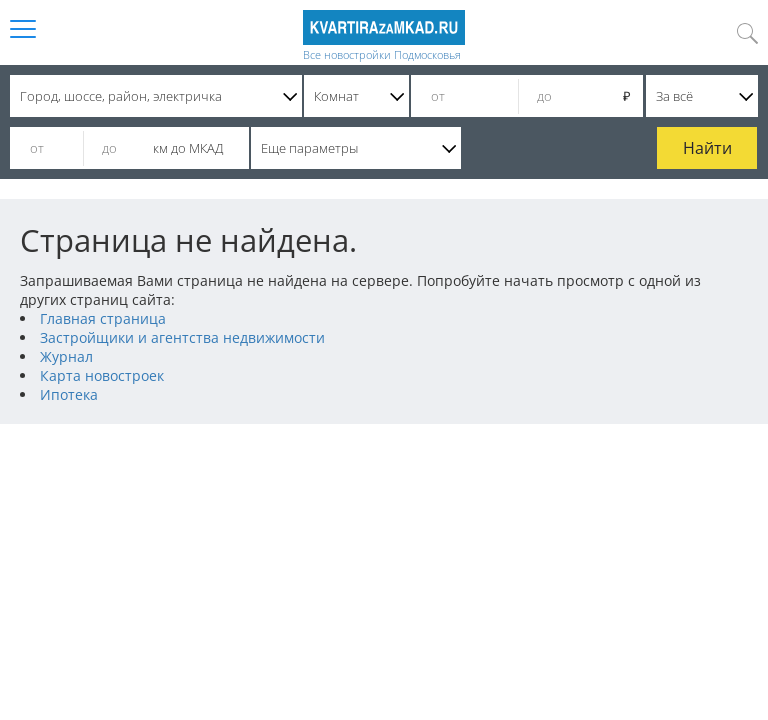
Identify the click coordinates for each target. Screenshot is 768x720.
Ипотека (69, 394)
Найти (707, 148)
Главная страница (103, 318)
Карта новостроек (102, 375)
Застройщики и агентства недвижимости (182, 337)
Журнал (66, 356)
